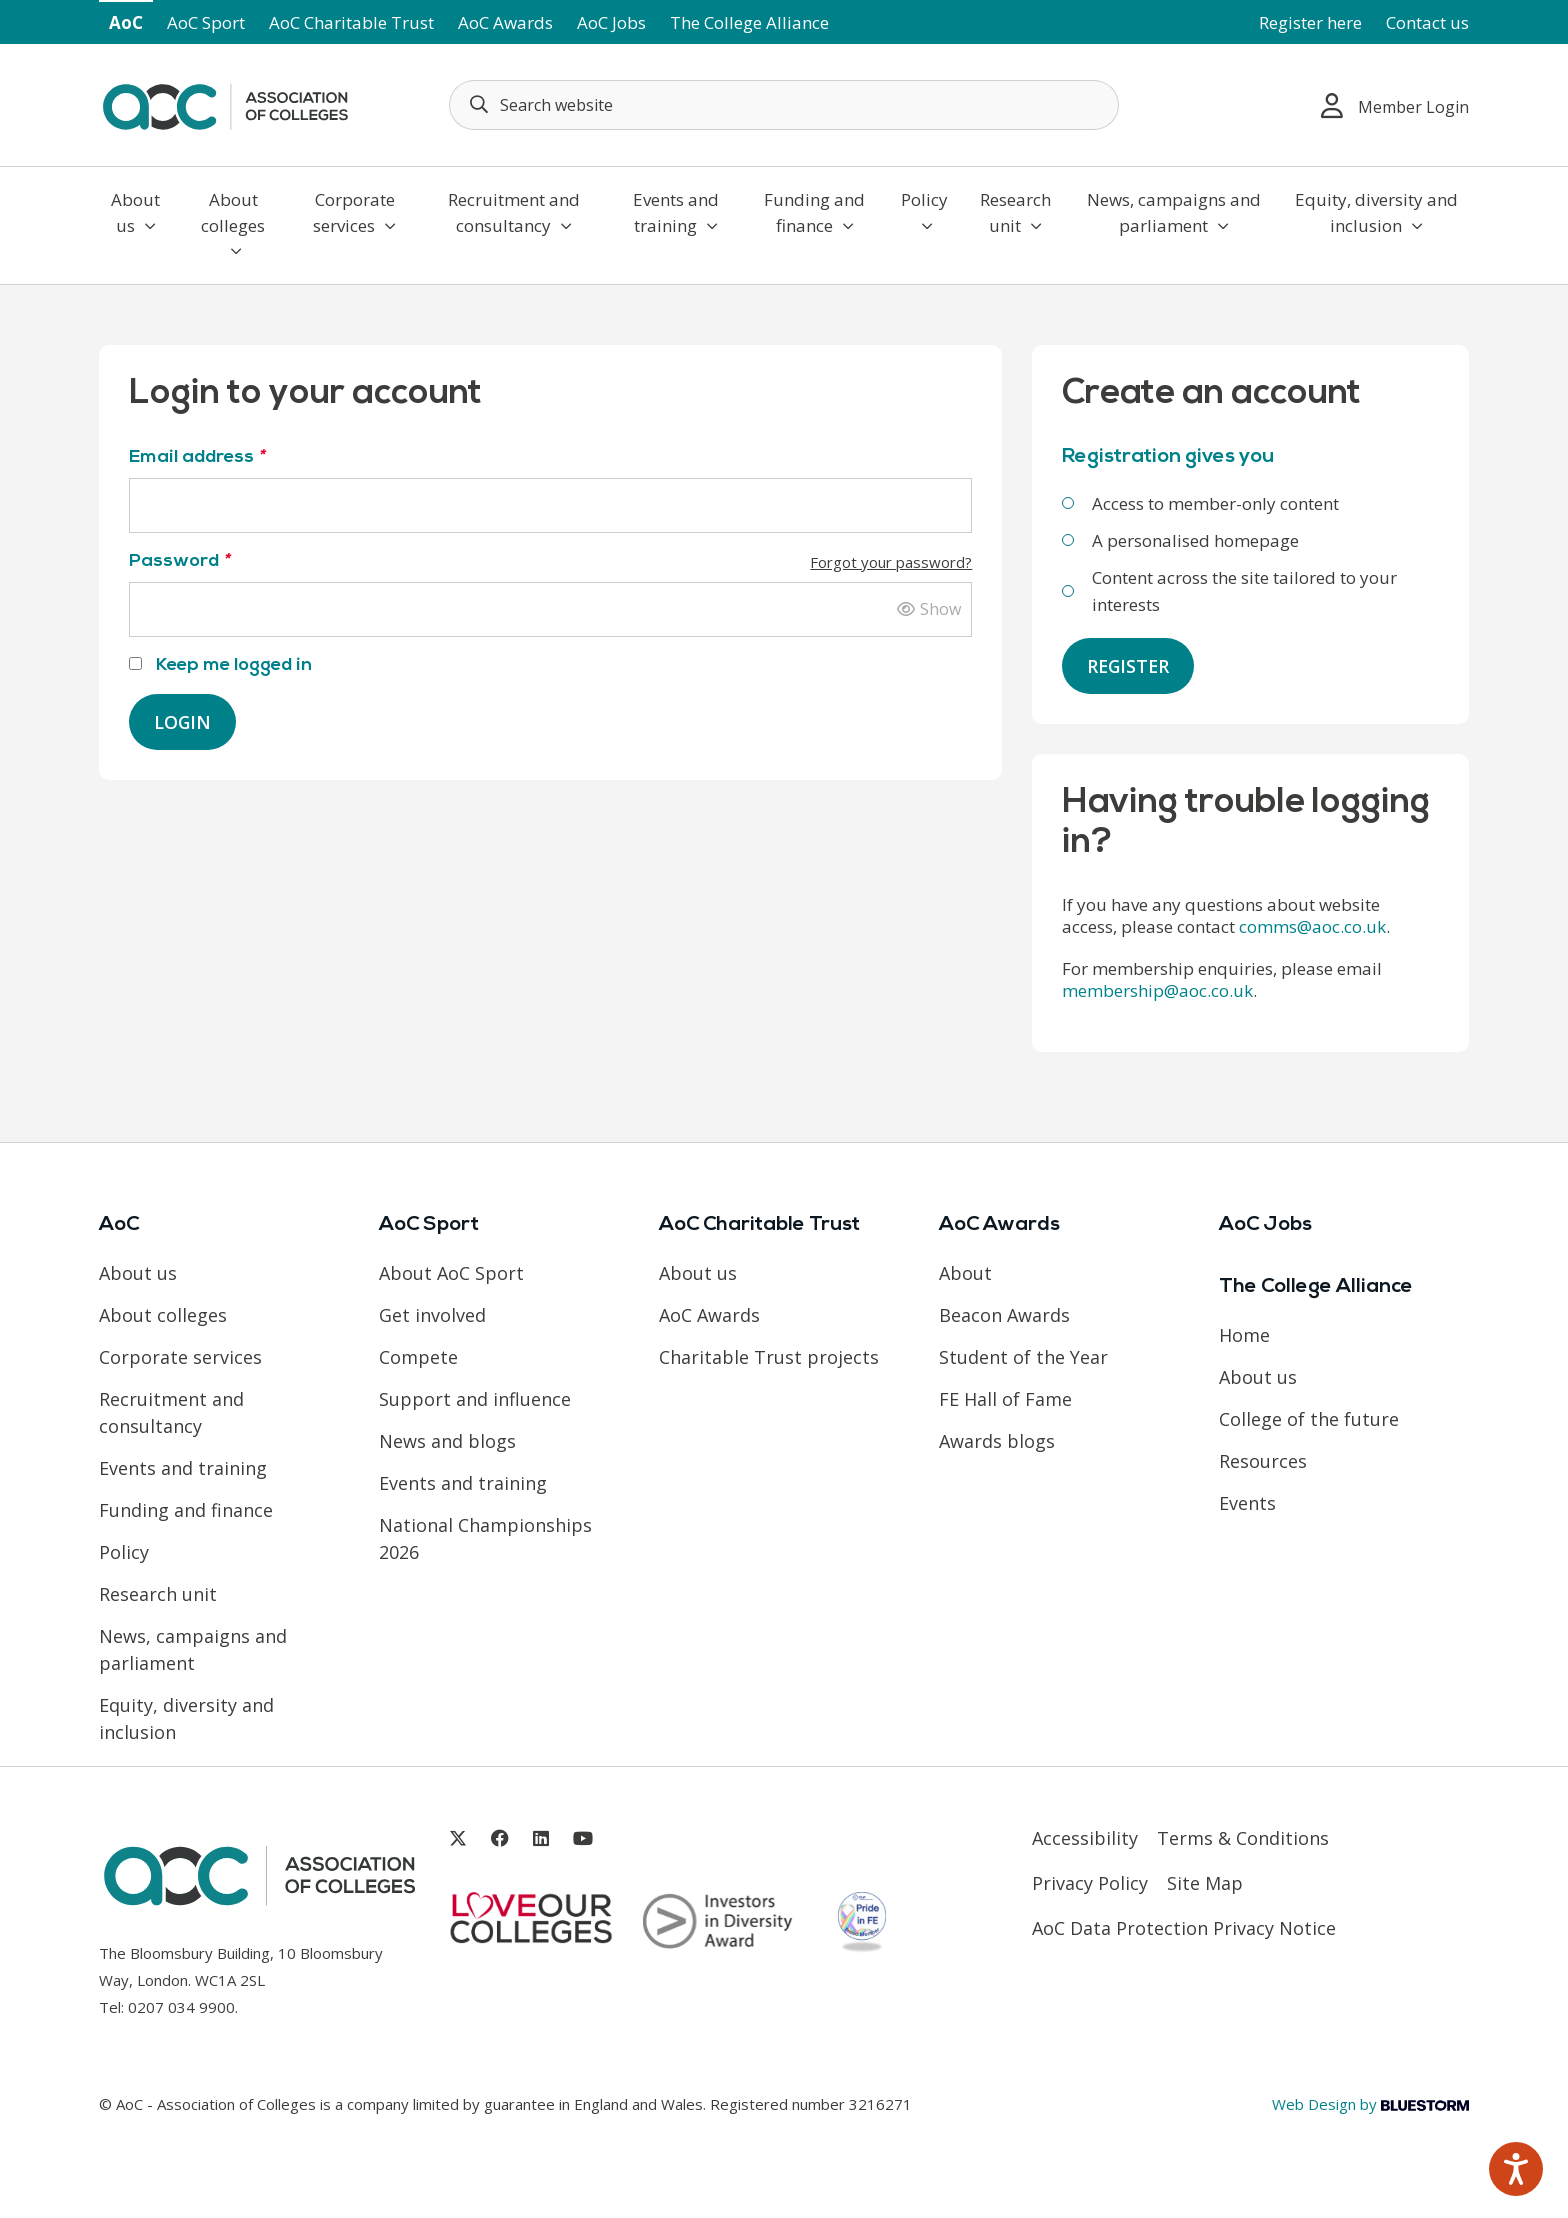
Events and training (676, 212)
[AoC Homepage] (225, 103)
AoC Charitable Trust (351, 22)
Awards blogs (997, 1442)
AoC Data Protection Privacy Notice (1184, 1929)
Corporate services (354, 212)
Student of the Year (1023, 1358)
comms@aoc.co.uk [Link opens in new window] (1312, 927)
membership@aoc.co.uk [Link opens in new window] (1157, 991)
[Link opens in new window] (458, 1839)
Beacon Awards (1004, 1316)
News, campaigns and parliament (1174, 212)
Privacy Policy (1090, 1884)
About (965, 1274)
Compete (418, 1358)
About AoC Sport (451, 1274)
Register (1129, 666)
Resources (1263, 1462)
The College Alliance (749, 22)
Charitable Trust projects (769, 1358)
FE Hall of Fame (1005, 1400)
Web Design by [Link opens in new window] (1370, 2104)
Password (550, 561)
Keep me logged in (220, 665)
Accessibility (1085, 1839)
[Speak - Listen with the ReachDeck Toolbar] (1516, 2169)
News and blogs (447, 1442)
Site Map (1205, 1884)
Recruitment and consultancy (514, 212)
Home (1244, 1336)
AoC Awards (505, 22)
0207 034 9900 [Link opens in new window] (181, 2007)
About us (135, 212)
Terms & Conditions (1243, 1839)
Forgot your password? (891, 562)
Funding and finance (814, 212)
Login (183, 722)
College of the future (1309, 1420)
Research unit (1015, 212)
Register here (1310, 22)
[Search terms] (784, 105)
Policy (924, 211)
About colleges (233, 223)
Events (1247, 1504)
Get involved (432, 1316)
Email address (196, 457)
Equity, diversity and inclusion (1376, 212)
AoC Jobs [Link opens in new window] (611, 22)
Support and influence (475, 1400)
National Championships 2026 (485, 1539)
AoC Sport (206, 22)
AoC (126, 22)
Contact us (1427, 22)
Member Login (1395, 105)
